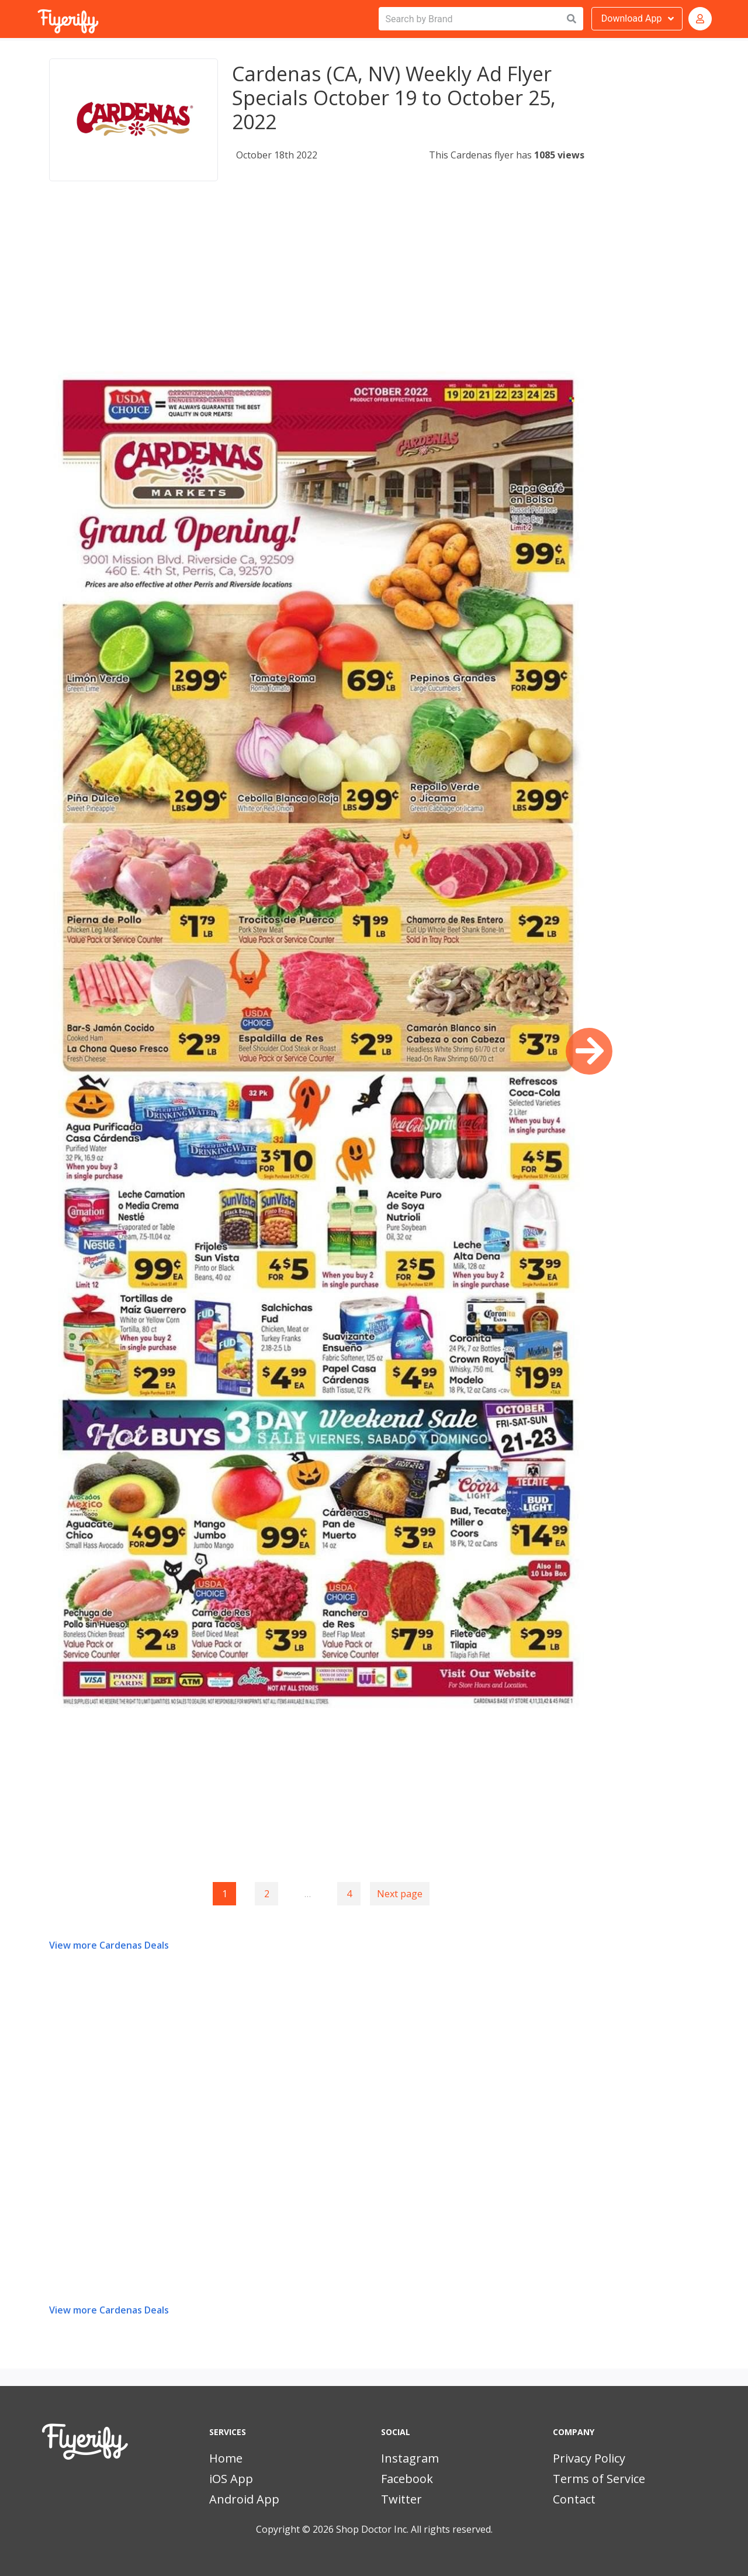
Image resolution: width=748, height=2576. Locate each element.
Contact (574, 2499)
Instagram (410, 2458)
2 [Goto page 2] (266, 1893)
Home (226, 2458)
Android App (244, 2499)
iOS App (231, 2479)
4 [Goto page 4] (349, 1893)
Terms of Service (599, 2479)
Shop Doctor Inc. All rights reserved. (414, 2529)
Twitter (401, 2499)
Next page (400, 1893)
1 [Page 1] (224, 1893)
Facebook (407, 2479)
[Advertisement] (316, 289)
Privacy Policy (589, 2458)
